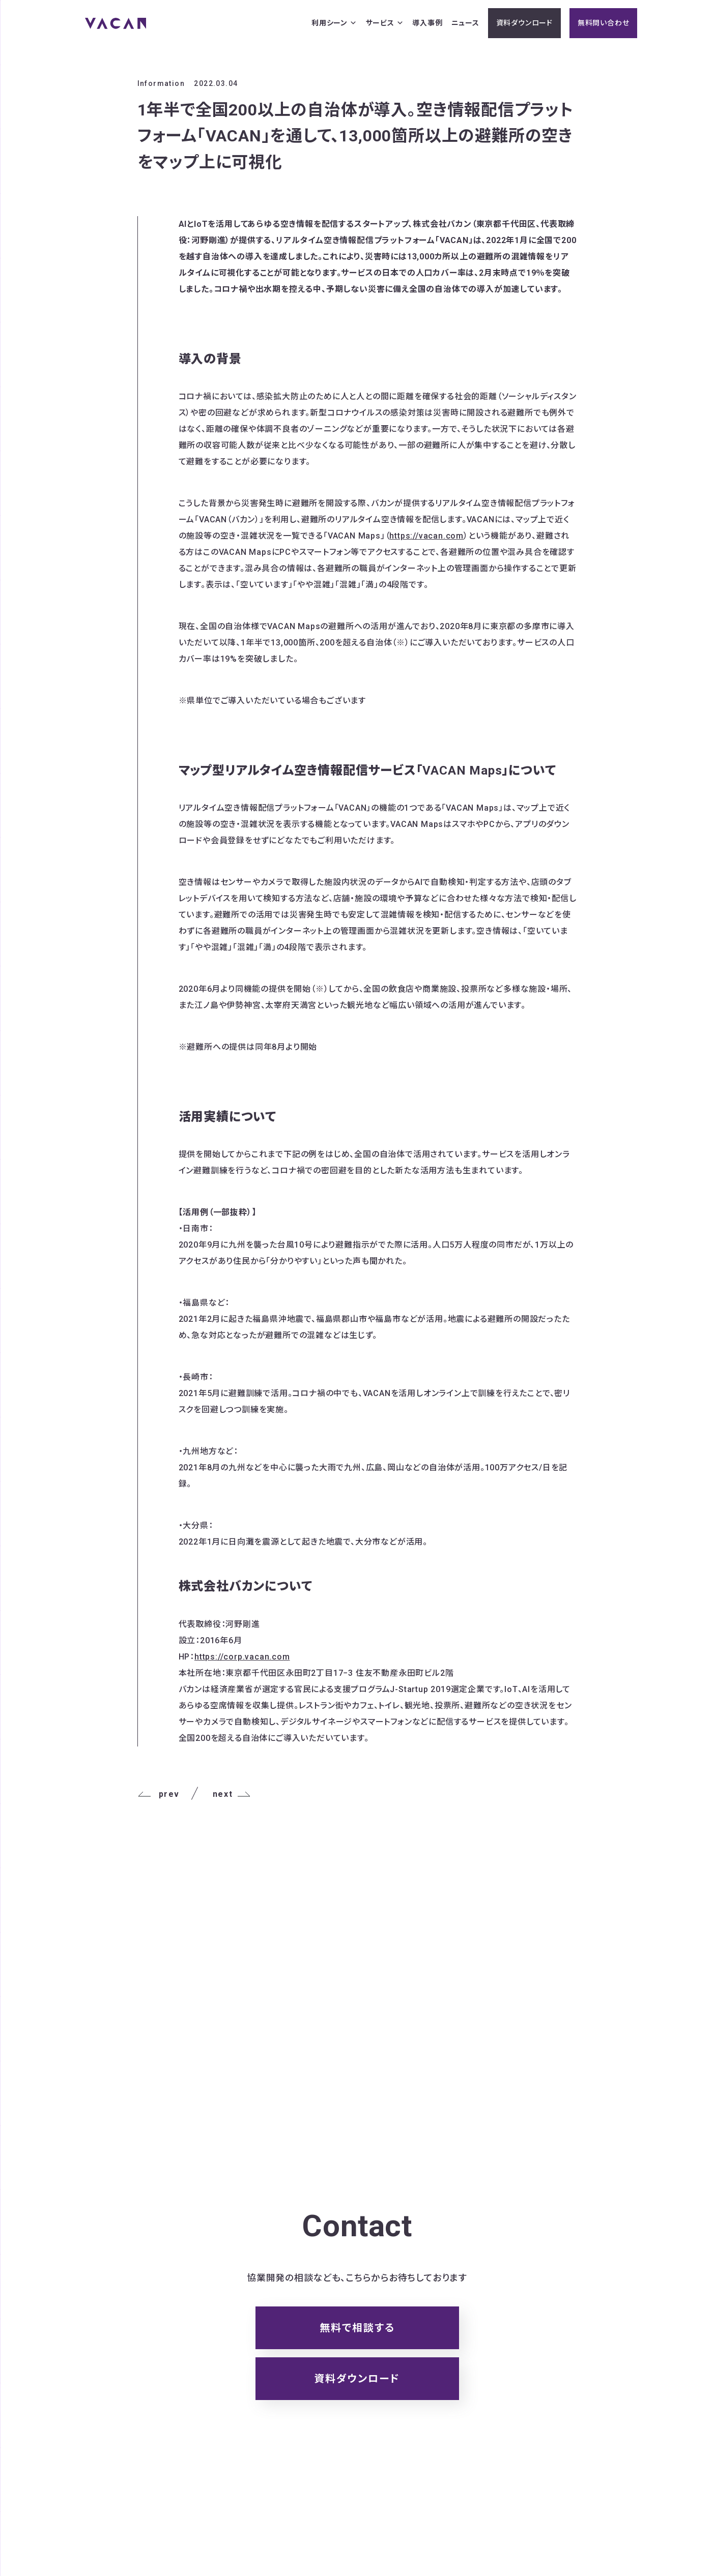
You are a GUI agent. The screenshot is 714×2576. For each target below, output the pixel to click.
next (232, 1794)
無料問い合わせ (604, 23)
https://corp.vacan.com (242, 1657)
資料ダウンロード (524, 23)
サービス (385, 23)
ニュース (465, 23)
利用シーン (334, 23)
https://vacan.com (426, 536)
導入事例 (427, 23)
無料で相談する (357, 2328)
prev (158, 1794)
